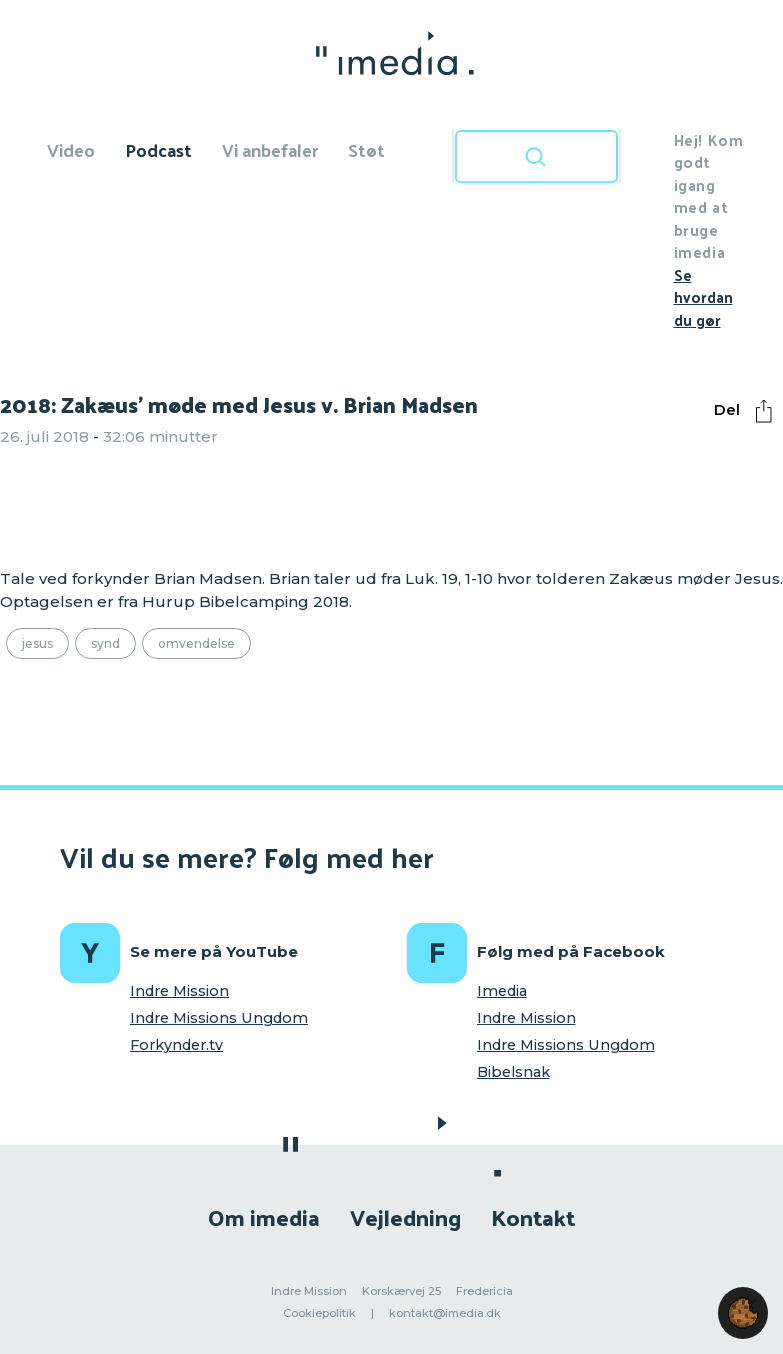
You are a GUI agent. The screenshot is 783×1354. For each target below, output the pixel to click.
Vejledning (405, 1216)
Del (748, 411)
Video (71, 149)
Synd (105, 643)
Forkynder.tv (176, 1045)
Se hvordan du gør (703, 297)
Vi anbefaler (270, 149)
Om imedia (264, 1216)
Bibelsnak (513, 1072)
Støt (366, 149)
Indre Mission (179, 991)
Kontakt (533, 1216)
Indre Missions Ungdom (219, 1018)
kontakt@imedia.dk (445, 1313)
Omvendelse (196, 643)
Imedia (502, 991)
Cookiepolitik (319, 1313)
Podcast (158, 149)
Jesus (37, 643)
